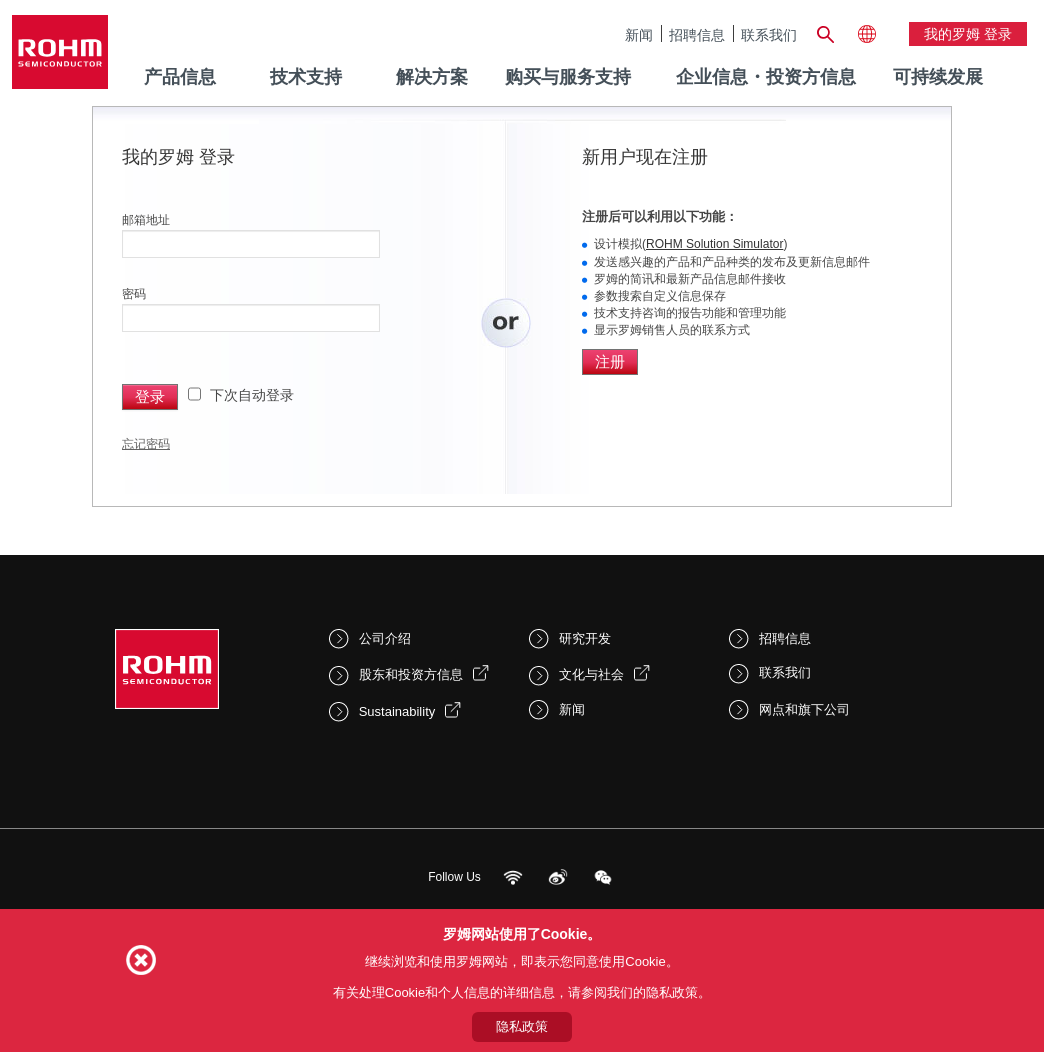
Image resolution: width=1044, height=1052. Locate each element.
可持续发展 (938, 77)
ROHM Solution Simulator (714, 244)
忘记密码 (146, 444)
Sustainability (397, 711)
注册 (610, 361)
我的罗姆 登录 (968, 34)
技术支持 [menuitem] (306, 77)
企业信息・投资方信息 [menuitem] (766, 77)
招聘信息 (697, 34)
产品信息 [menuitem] (180, 77)
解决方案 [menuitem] (432, 77)
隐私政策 (522, 1026)
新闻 (639, 34)
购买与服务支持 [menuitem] (568, 77)
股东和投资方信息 (411, 674)
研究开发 (585, 638)
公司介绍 (385, 638)
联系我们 (769, 34)
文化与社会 (591, 674)
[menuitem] (938, 78)
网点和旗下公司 (804, 709)
